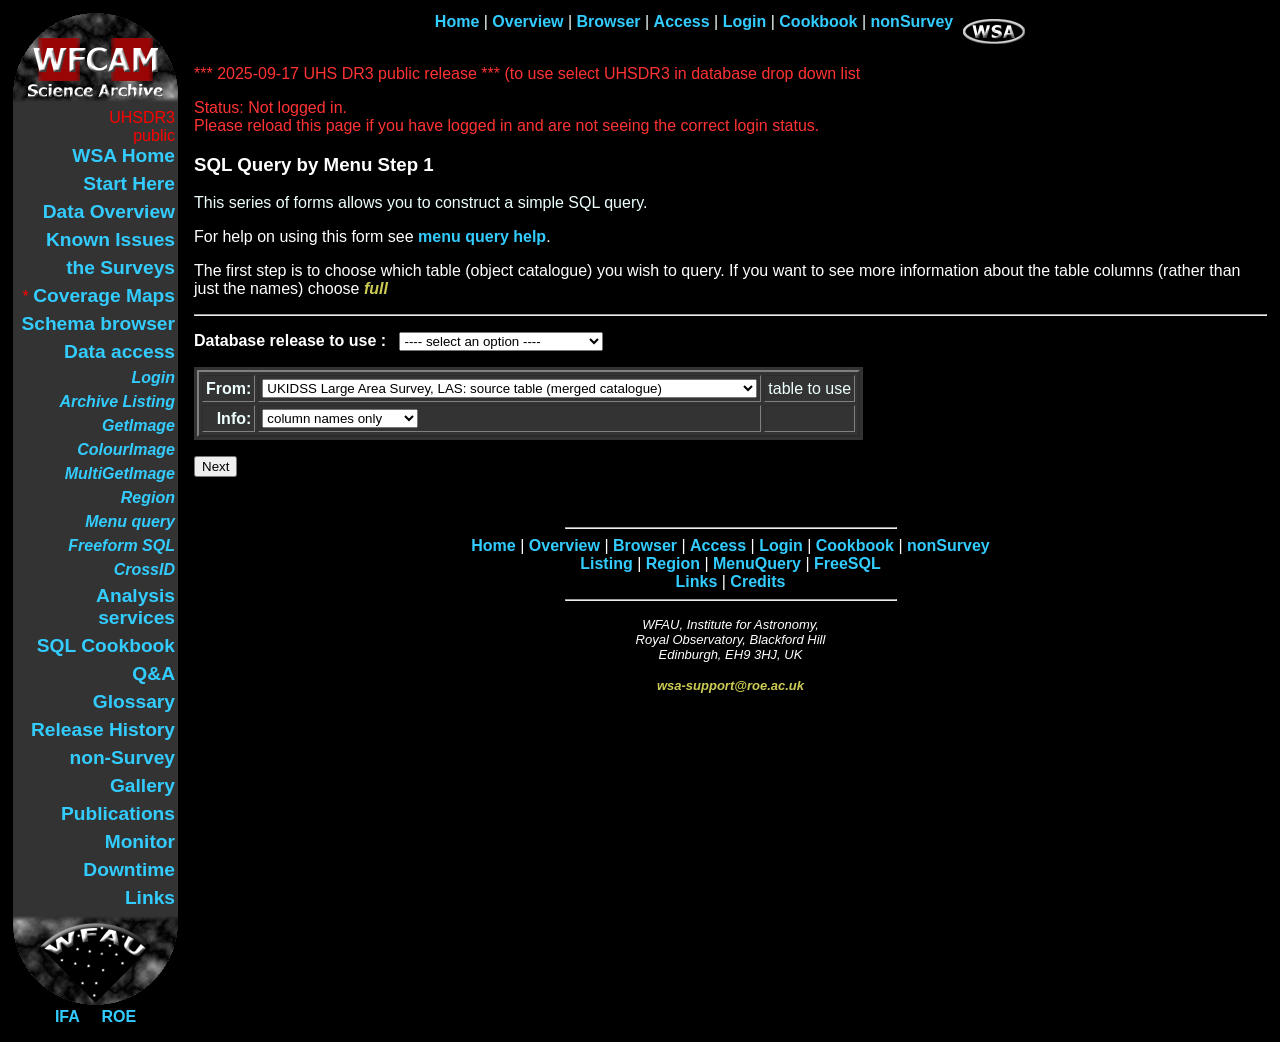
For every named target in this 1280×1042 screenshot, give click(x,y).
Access (682, 21)
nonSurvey (912, 21)
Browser (609, 21)
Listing (606, 563)
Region (673, 563)
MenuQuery (757, 563)
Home (457, 21)
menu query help (482, 236)
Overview (527, 21)
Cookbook (818, 21)
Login (745, 21)
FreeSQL (847, 563)
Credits (757, 581)
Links (697, 581)
